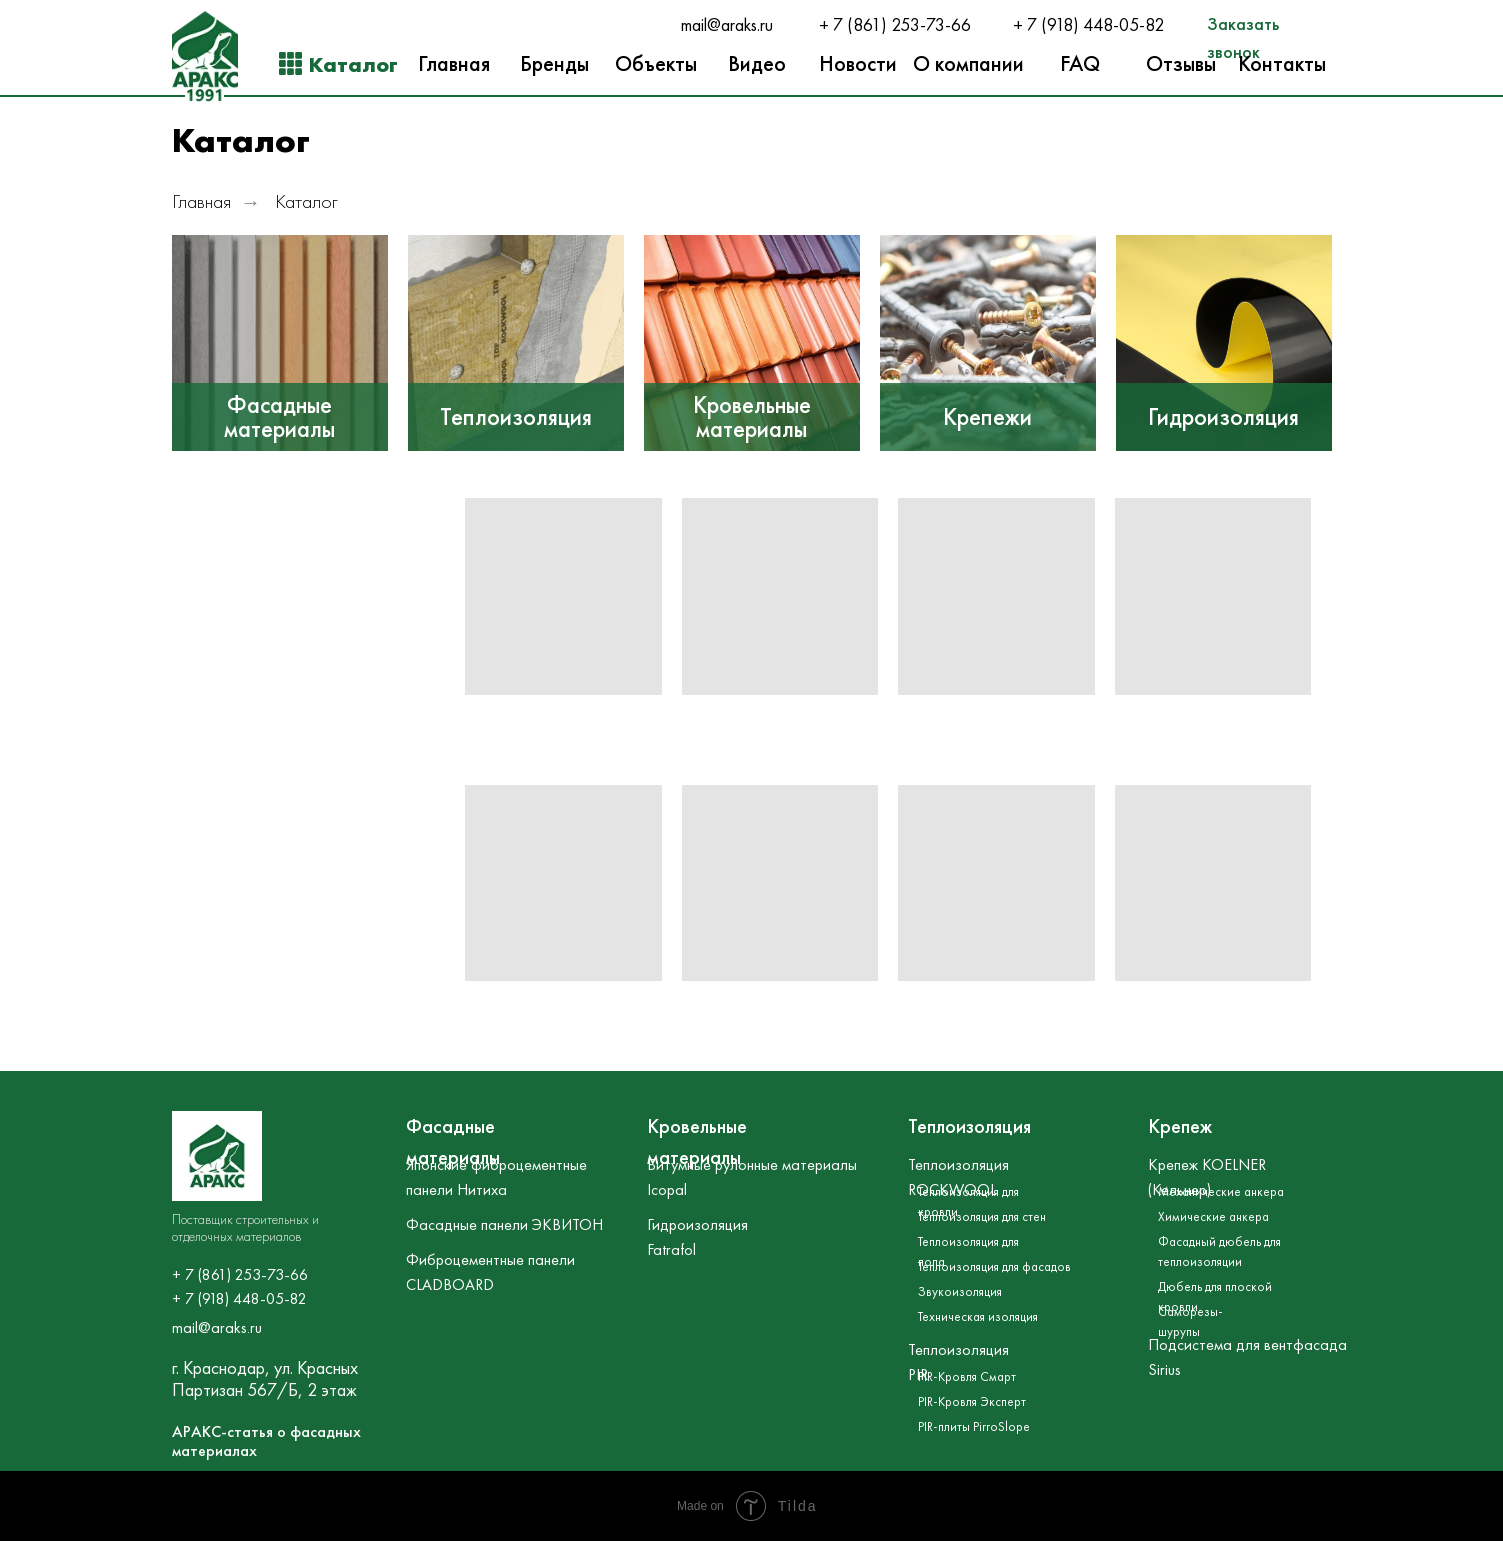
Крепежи (987, 417)
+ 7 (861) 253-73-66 (895, 25)
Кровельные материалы (752, 417)
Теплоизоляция (516, 417)
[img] (280, 343)
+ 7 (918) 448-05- (1079, 25)
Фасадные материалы (279, 417)
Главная (201, 201)
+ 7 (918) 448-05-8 (235, 1298)
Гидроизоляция (1223, 417)
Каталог (306, 201)
